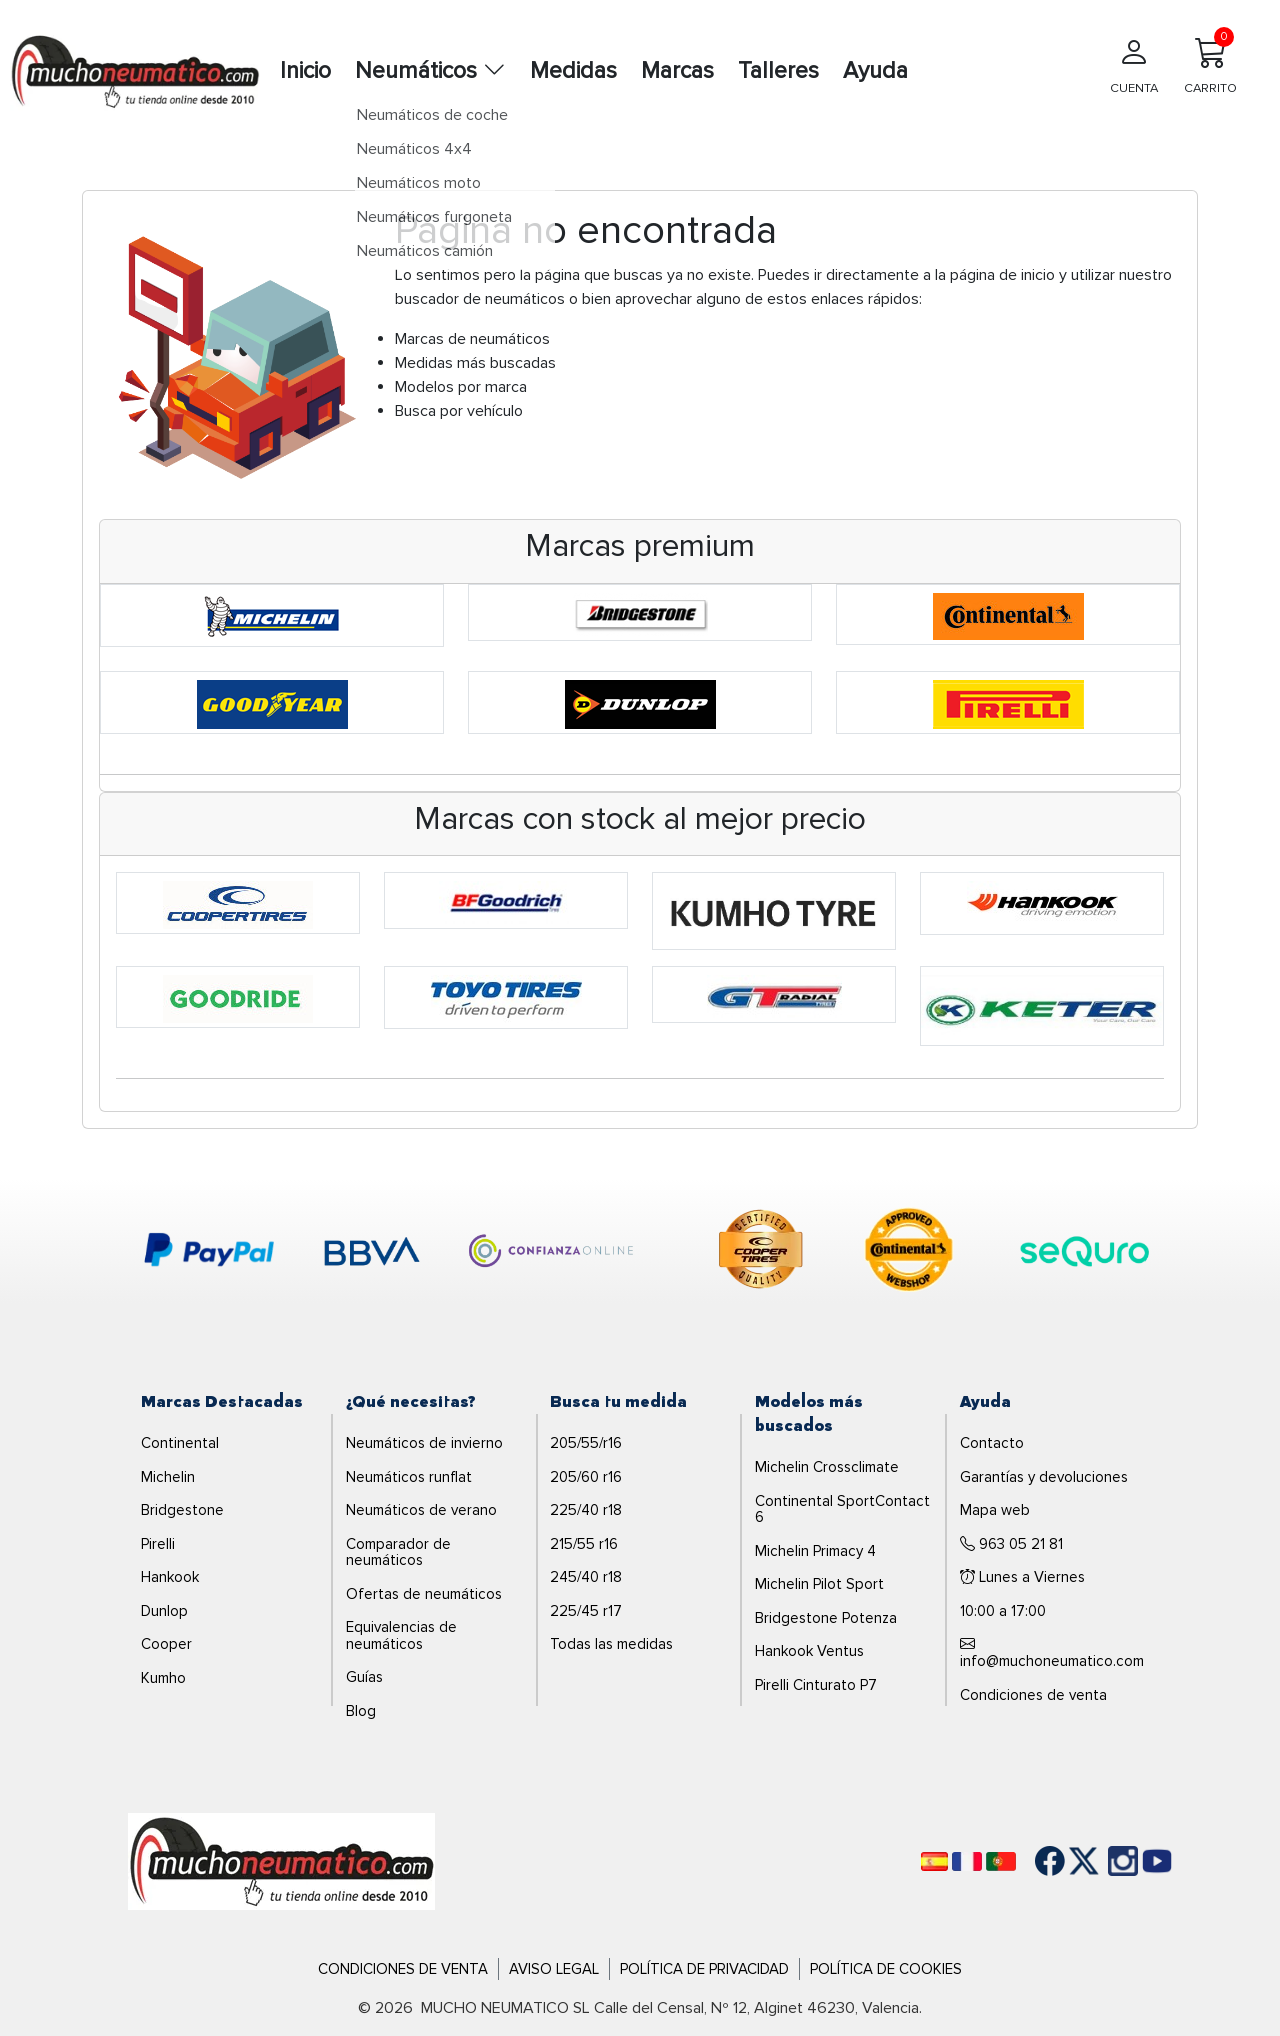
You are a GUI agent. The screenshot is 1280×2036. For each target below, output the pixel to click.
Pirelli (158, 1544)
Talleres (778, 71)
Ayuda (875, 71)
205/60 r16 (586, 1477)
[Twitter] (1069, 1861)
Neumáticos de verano (421, 1510)
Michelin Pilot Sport (819, 1584)
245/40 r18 (586, 1577)
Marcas (677, 71)
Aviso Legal (554, 1969)
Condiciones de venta (1033, 1695)
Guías (364, 1677)
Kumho (163, 1678)
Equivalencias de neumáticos (401, 1635)
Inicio (305, 71)
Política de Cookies (886, 1969)
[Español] (934, 1861)
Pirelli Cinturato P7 (816, 1685)
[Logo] (281, 1860)
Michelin (168, 1477)
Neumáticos (430, 71)
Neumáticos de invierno (424, 1443)
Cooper (166, 1644)
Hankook (170, 1577)
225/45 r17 (586, 1611)
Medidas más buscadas (475, 363)
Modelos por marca (461, 387)
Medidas (573, 71)
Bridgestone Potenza (826, 1618)
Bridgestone (182, 1510)
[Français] (967, 1861)
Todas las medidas (611, 1644)
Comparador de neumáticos (398, 1552)
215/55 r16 (584, 1544)
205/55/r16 (586, 1443)
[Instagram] (1103, 1861)
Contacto (992, 1443)
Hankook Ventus (809, 1651)
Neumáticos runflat (409, 1477)
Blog (361, 1711)
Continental (180, 1443)
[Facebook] (1035, 1861)
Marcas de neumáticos (472, 339)
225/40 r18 (586, 1510)
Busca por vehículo (459, 411)
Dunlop (164, 1611)
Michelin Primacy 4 (815, 1551)
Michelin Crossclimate (827, 1467)
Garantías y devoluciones (1044, 1477)
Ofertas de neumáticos (424, 1594)
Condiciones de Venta (403, 1969)
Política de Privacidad (704, 1969)
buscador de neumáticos (480, 299)
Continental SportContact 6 (842, 1509)
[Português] (1001, 1861)
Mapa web (995, 1510)
